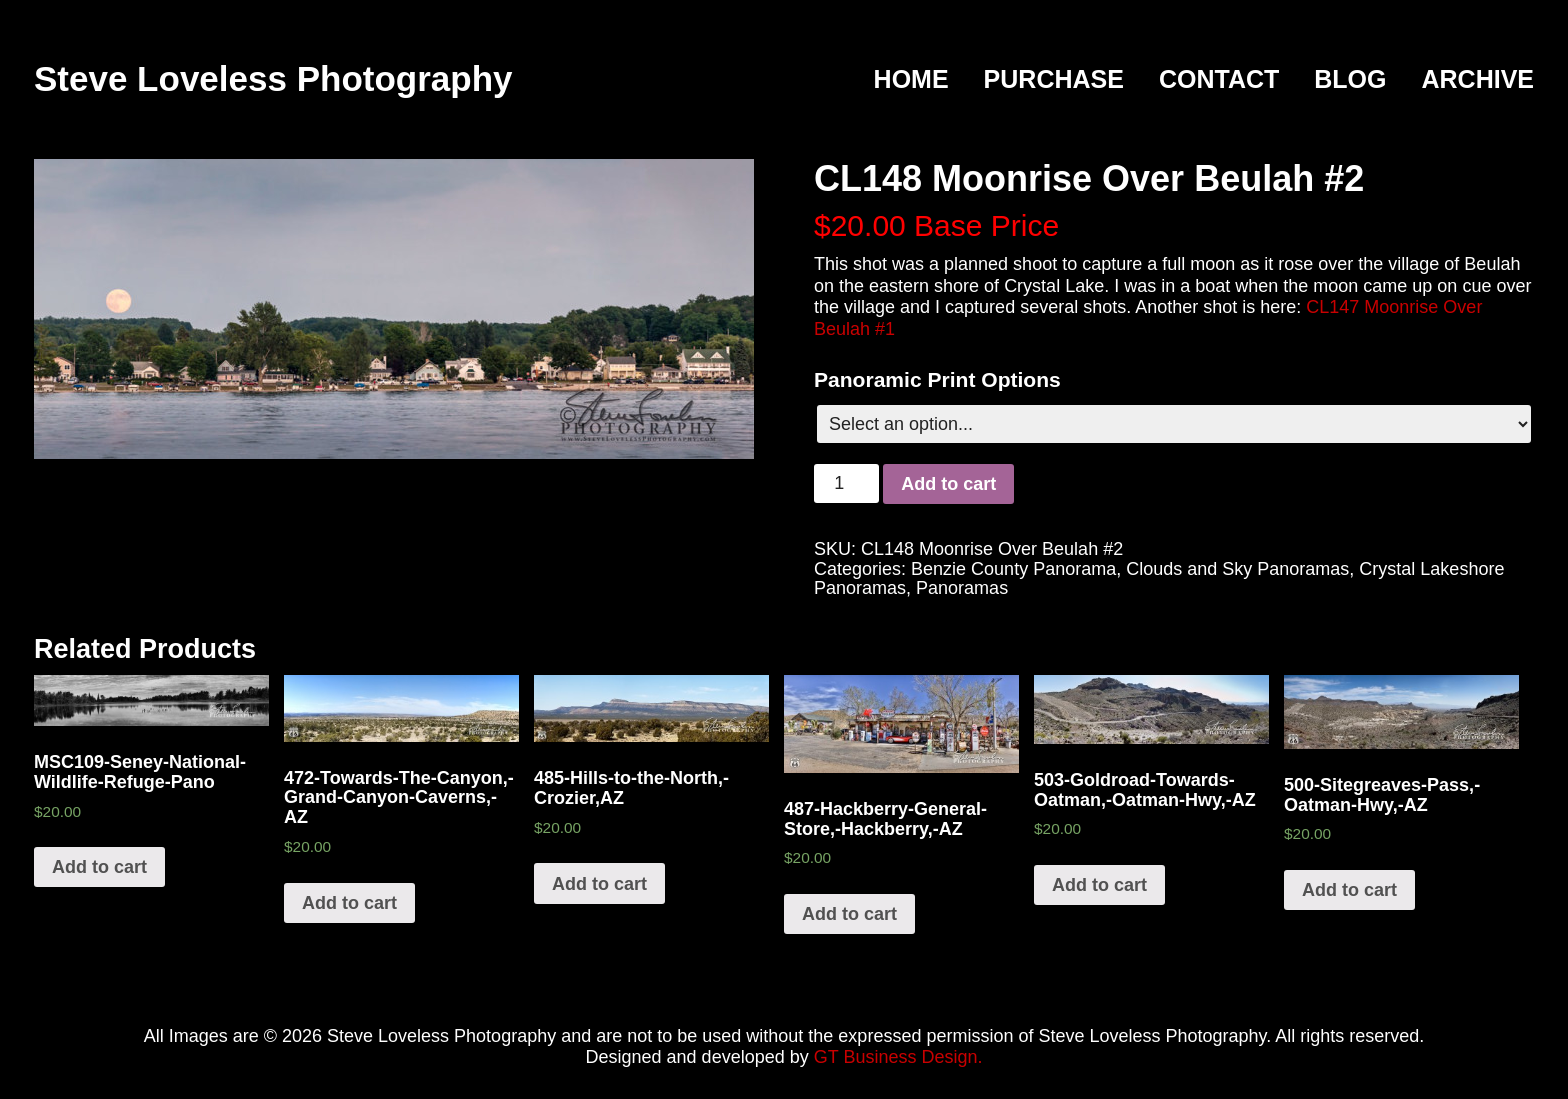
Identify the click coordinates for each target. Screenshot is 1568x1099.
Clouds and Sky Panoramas (1237, 569)
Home (911, 80)
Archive (1477, 80)
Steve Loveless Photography (273, 78)
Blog (1350, 80)
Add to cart (948, 484)
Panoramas (962, 588)
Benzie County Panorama (1013, 569)
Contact (1219, 80)
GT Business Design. (898, 1057)
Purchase (1054, 80)
